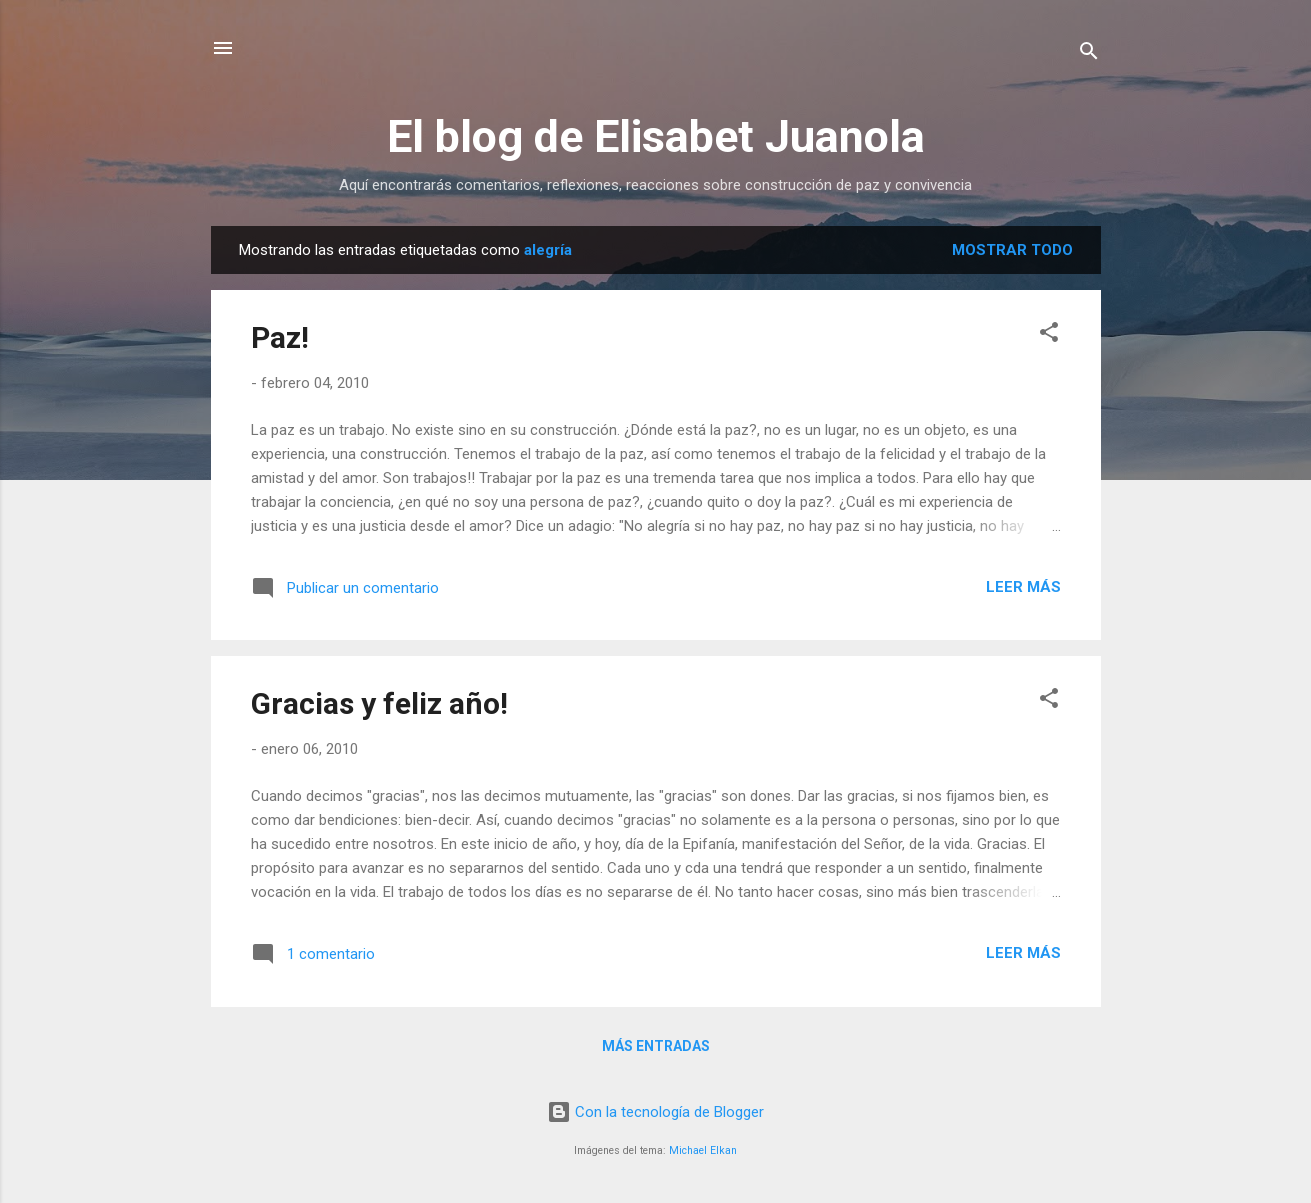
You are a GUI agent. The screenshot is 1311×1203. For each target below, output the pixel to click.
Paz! (280, 337)
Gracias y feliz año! (379, 703)
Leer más (1023, 587)
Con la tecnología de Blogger (655, 1112)
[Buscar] (1089, 54)
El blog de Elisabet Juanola (656, 136)
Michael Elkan (703, 1150)
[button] (1049, 335)
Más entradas (656, 1046)
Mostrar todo (1012, 250)
